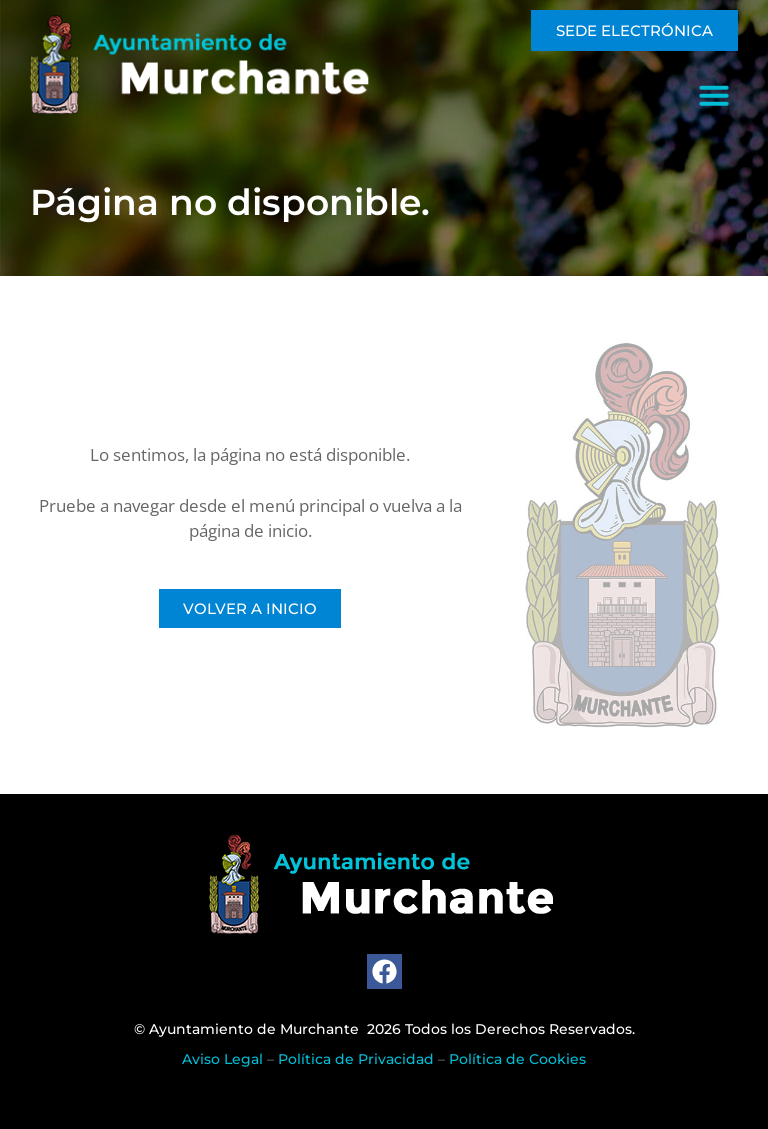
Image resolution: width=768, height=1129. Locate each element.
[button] (714, 95)
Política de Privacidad (356, 1059)
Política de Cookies (517, 1059)
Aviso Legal (222, 1059)
